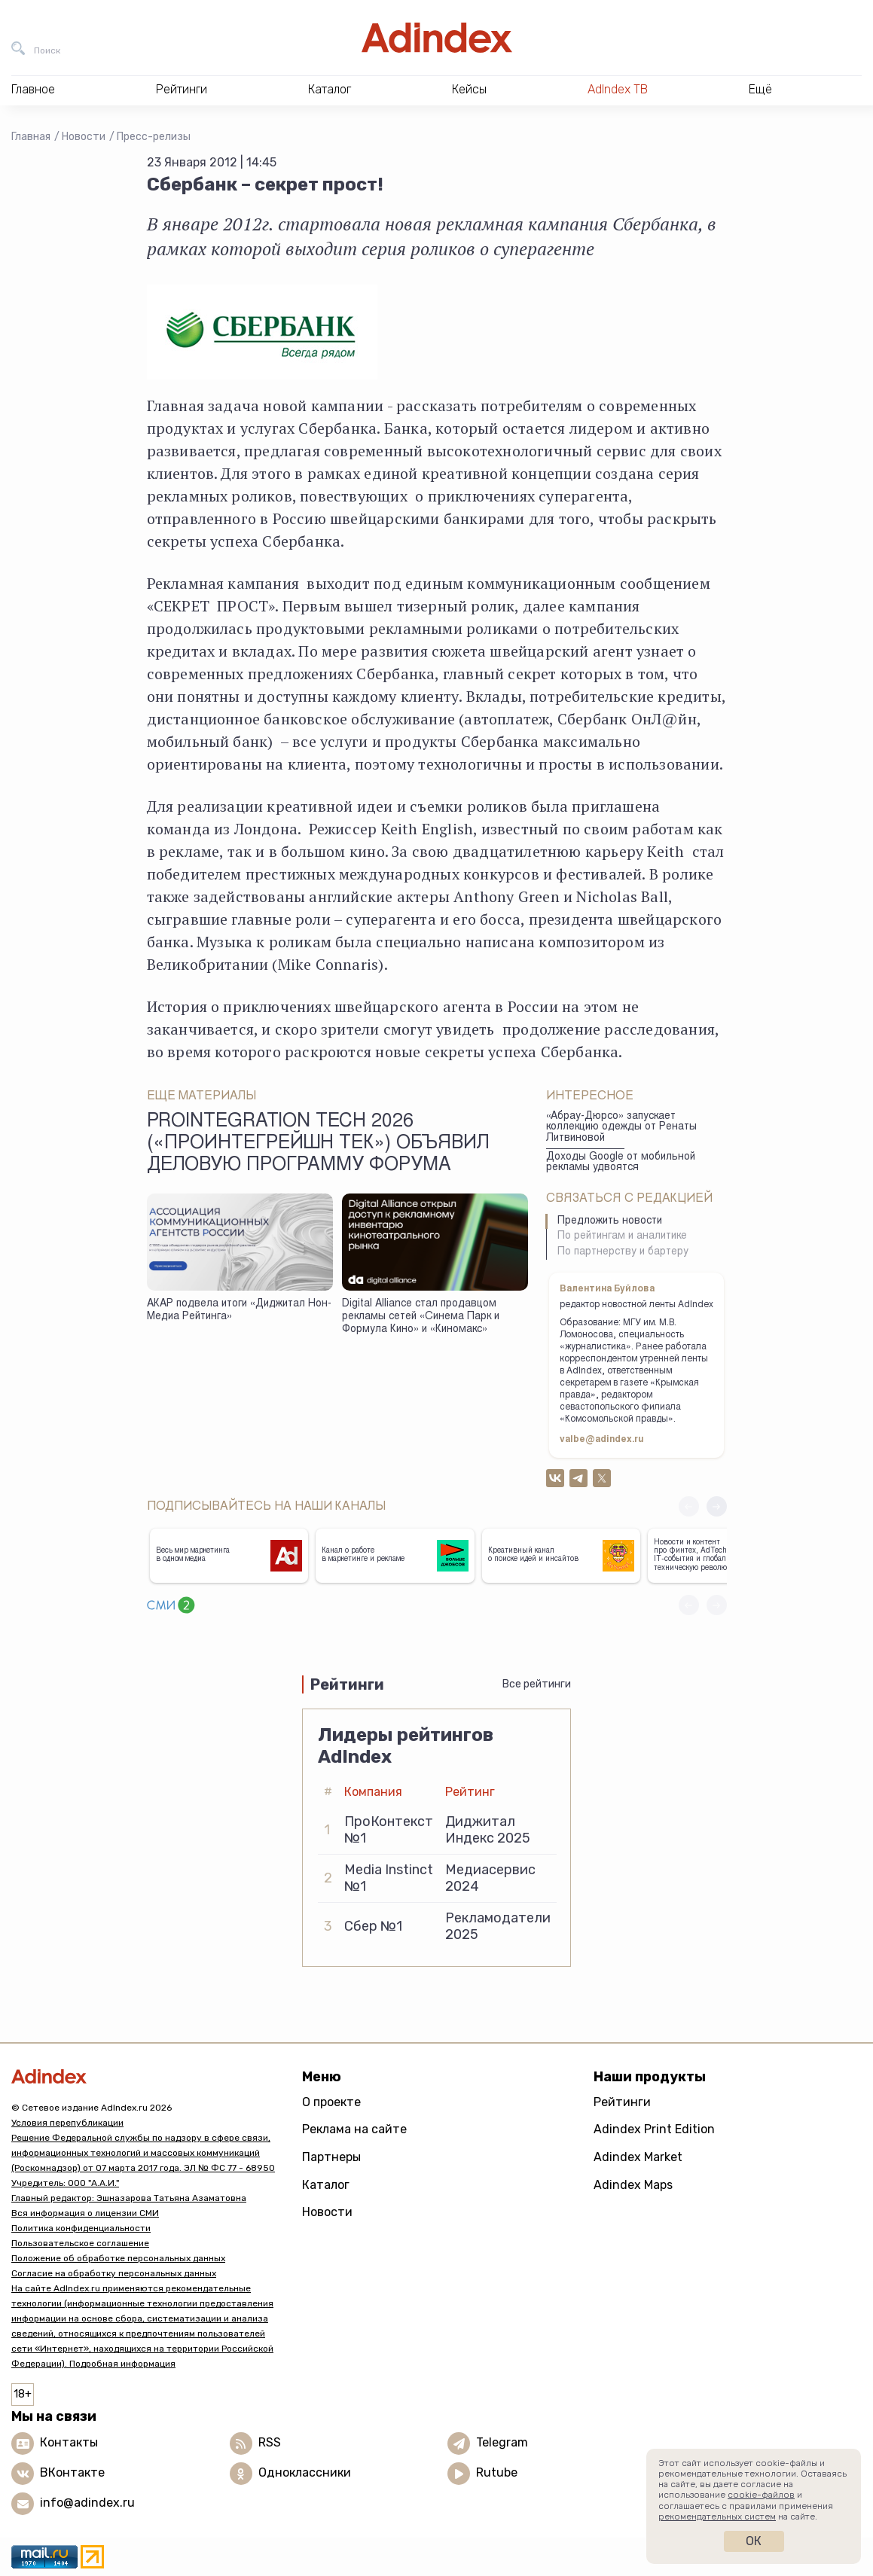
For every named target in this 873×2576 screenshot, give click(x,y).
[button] (717, 1506)
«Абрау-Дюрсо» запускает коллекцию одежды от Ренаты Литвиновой (621, 1127)
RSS (269, 2442)
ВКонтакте (72, 2472)
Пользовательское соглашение (80, 2243)
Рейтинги (622, 2102)
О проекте (331, 2102)
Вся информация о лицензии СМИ (85, 2213)
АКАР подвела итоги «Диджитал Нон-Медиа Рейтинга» (239, 1310)
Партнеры (331, 2157)
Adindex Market (638, 2157)
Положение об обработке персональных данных (118, 2258)
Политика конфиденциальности (81, 2228)
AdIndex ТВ (618, 89)
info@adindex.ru (87, 2502)
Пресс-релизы (154, 136)
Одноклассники (304, 2472)
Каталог (326, 2185)
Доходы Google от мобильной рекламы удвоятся (620, 1163)
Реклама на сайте (354, 2129)
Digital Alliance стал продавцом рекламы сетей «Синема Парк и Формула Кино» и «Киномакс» (420, 1316)
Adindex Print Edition (654, 2129)
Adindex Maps (633, 2185)
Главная (30, 136)
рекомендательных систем (717, 2516)
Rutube (496, 2472)
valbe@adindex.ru (602, 1439)
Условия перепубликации (67, 2122)
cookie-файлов (761, 2494)
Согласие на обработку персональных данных (113, 2273)
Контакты (69, 2442)
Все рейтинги (536, 1684)
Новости (83, 136)
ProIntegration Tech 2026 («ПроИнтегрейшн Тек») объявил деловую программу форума (318, 1144)
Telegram (502, 2442)
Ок (754, 2541)
